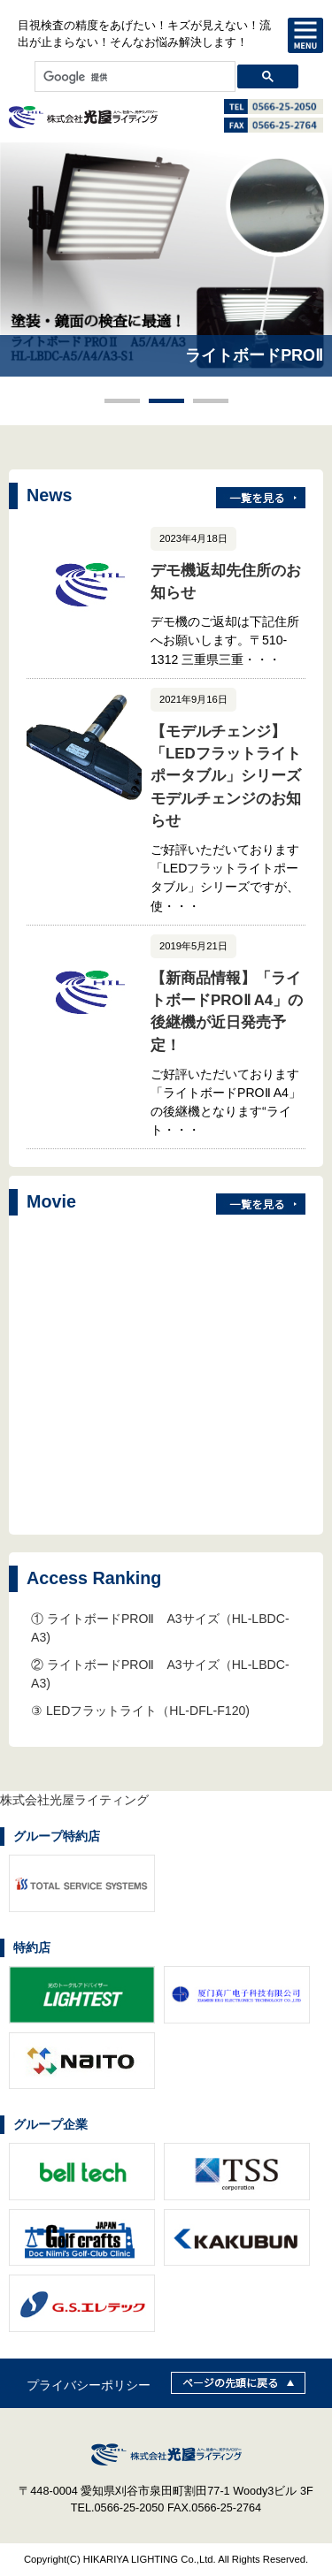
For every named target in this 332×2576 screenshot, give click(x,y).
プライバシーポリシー (89, 2385)
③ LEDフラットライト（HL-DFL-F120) (140, 1710)
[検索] (133, 77)
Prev (23, 284)
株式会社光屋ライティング (74, 1800)
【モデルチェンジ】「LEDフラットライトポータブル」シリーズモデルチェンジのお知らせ (226, 776)
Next (309, 284)
